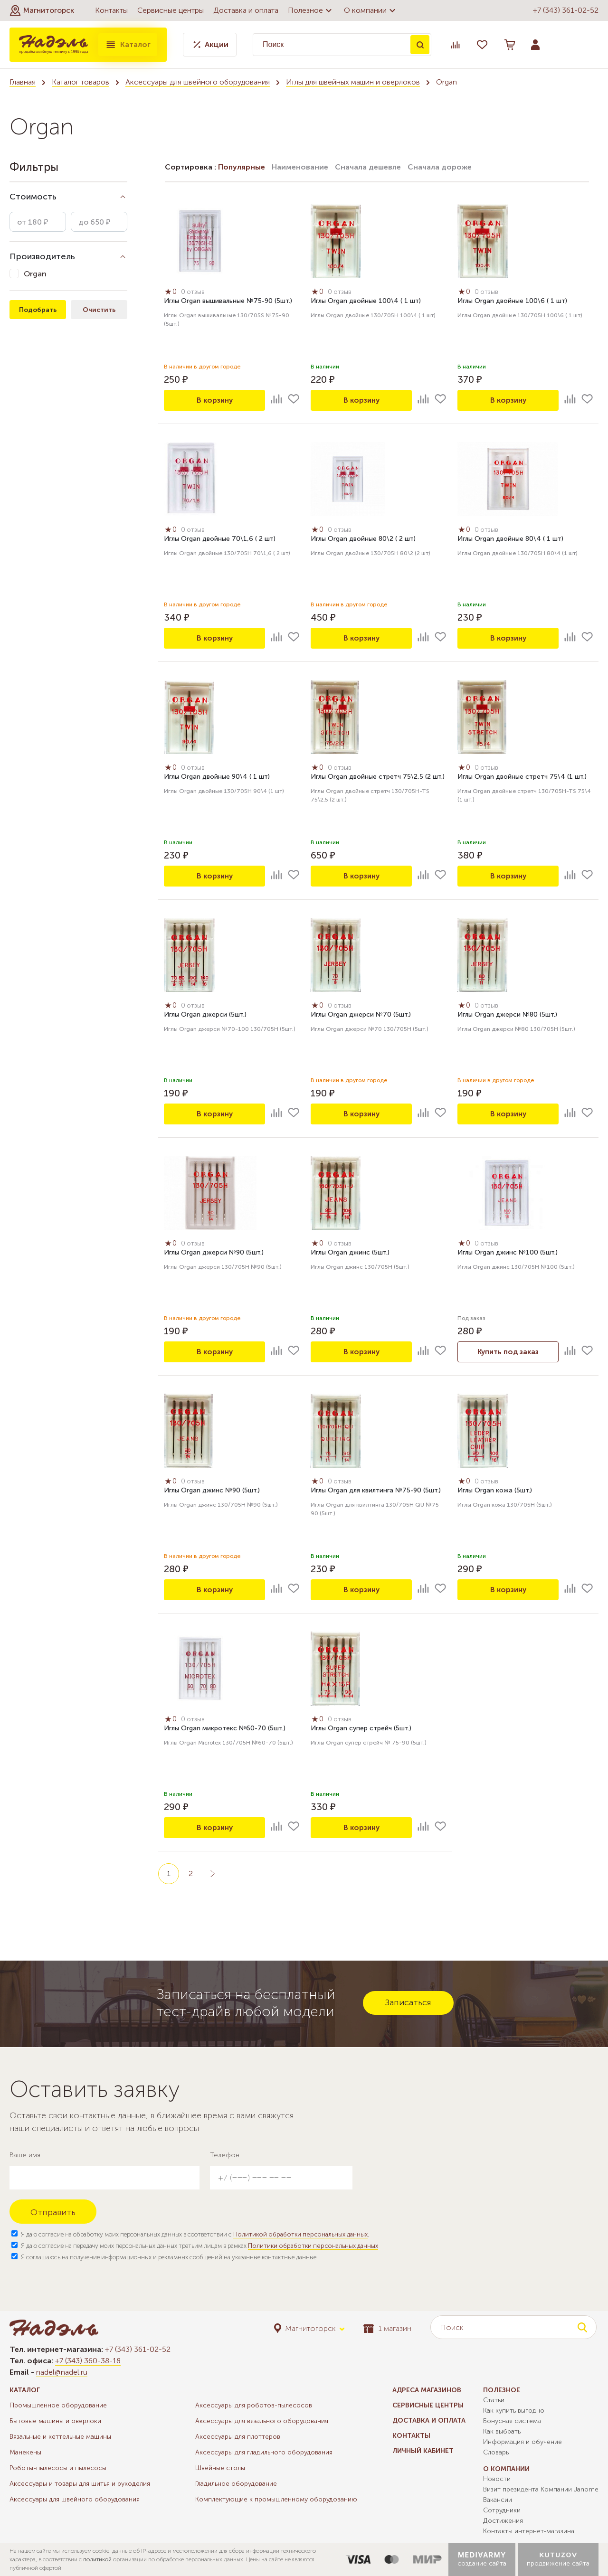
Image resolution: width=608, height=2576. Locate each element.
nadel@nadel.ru (61, 2372)
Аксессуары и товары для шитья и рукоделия (80, 2484)
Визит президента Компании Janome (540, 2489)
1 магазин (387, 2328)
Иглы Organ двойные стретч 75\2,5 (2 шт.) (378, 778)
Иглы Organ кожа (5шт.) (494, 1491)
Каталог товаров (80, 81)
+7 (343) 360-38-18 (88, 2360)
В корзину (215, 400)
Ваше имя (25, 2155)
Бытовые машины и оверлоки (55, 2421)
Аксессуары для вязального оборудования (261, 2421)
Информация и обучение (522, 2442)
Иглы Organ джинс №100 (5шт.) (507, 1253)
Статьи (493, 2400)
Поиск (419, 44)
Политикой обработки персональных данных (300, 2234)
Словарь (496, 2452)
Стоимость (33, 196)
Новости (497, 2479)
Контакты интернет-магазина (528, 2531)
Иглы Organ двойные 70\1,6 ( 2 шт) (220, 540)
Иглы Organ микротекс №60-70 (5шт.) (224, 1729)
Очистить (99, 310)
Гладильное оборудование (236, 2484)
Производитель (42, 256)
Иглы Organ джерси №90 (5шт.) (214, 1253)
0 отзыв (194, 293)
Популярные (241, 166)
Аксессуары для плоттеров (237, 2437)
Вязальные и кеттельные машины (60, 2437)
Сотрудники (502, 2510)
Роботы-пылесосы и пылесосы (58, 2468)
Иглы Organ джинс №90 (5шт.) (212, 1491)
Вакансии (497, 2500)
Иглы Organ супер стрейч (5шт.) (361, 1729)
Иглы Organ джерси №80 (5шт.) (507, 1015)
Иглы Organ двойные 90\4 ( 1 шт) (217, 778)
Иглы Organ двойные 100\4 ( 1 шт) (366, 302)
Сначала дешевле (368, 166)
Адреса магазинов (426, 2390)
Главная (23, 81)
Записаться (408, 2002)
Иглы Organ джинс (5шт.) (350, 1253)
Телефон (224, 2155)
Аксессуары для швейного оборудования (197, 81)
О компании (371, 10)
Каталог (128, 44)
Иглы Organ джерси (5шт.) (205, 1015)
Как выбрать (502, 2431)
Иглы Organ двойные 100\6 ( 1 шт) (512, 302)
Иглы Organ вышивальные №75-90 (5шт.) (228, 302)
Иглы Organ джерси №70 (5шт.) (361, 1015)
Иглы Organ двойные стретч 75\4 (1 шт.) (522, 778)
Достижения (503, 2521)
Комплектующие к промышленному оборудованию (276, 2499)
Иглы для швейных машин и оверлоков (353, 81)
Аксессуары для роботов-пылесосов (253, 2405)
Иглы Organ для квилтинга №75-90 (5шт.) (376, 1491)
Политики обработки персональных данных (313, 2245)
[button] (42, 10)
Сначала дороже (440, 166)
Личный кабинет (423, 2451)
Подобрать (38, 310)
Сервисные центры (170, 10)
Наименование (300, 166)
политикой (97, 2559)
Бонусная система (512, 2421)
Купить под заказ (508, 1351)
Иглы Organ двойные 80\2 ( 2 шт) (363, 540)
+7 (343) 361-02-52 (565, 10)
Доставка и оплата (245, 10)
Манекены (25, 2452)
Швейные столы (220, 2468)
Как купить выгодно (513, 2410)
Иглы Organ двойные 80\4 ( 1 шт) (510, 540)
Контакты (111, 10)
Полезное (311, 10)
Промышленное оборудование (58, 2405)
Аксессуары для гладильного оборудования (263, 2452)
